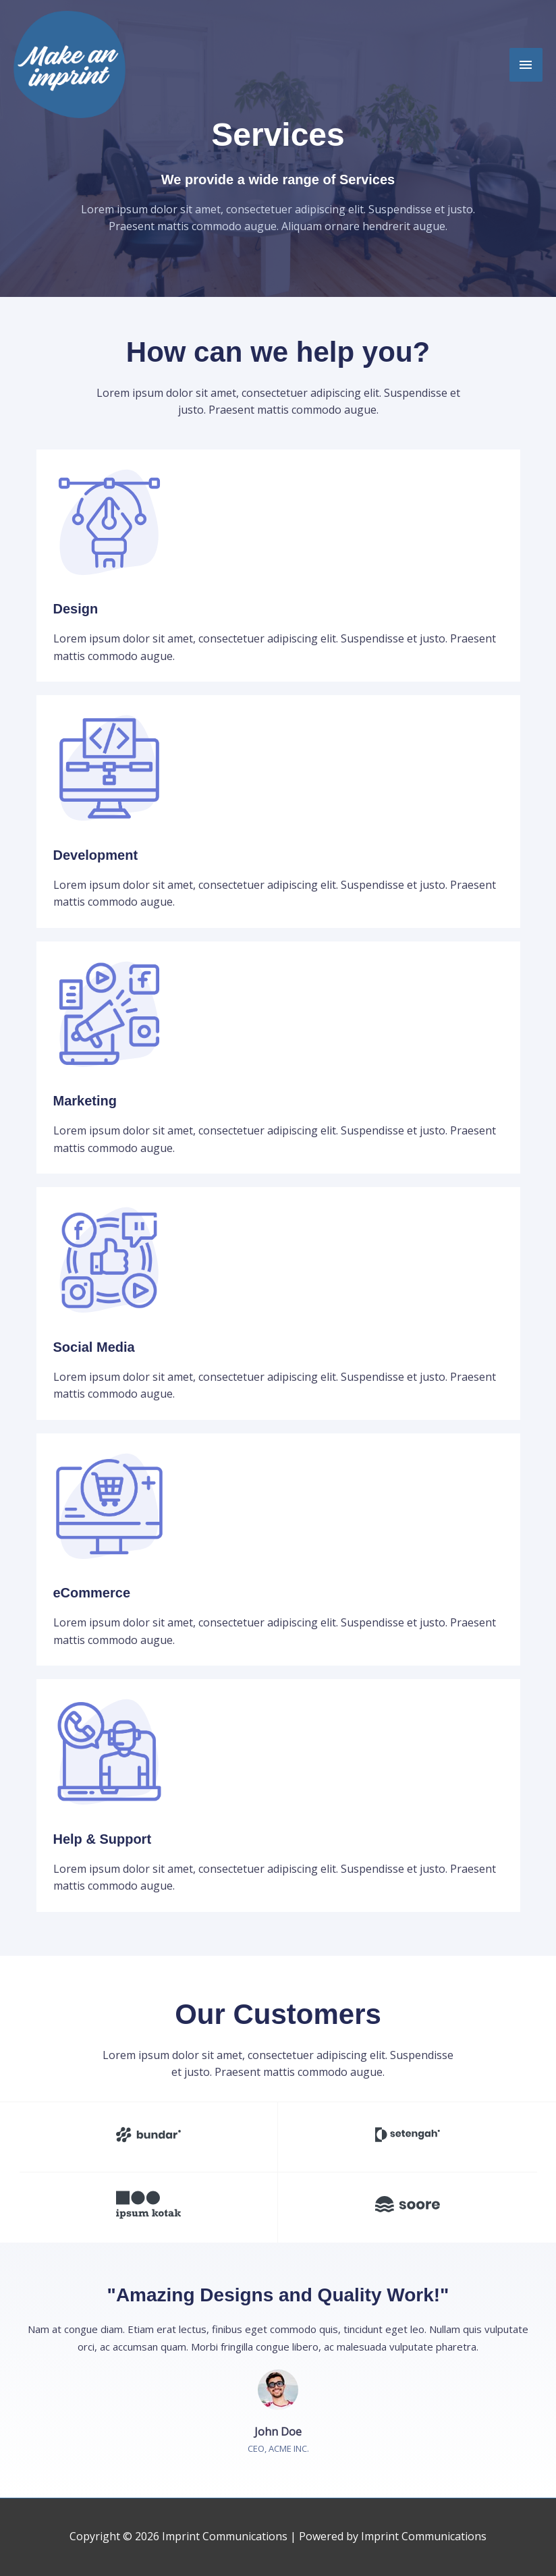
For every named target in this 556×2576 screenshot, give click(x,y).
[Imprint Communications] (69, 64)
